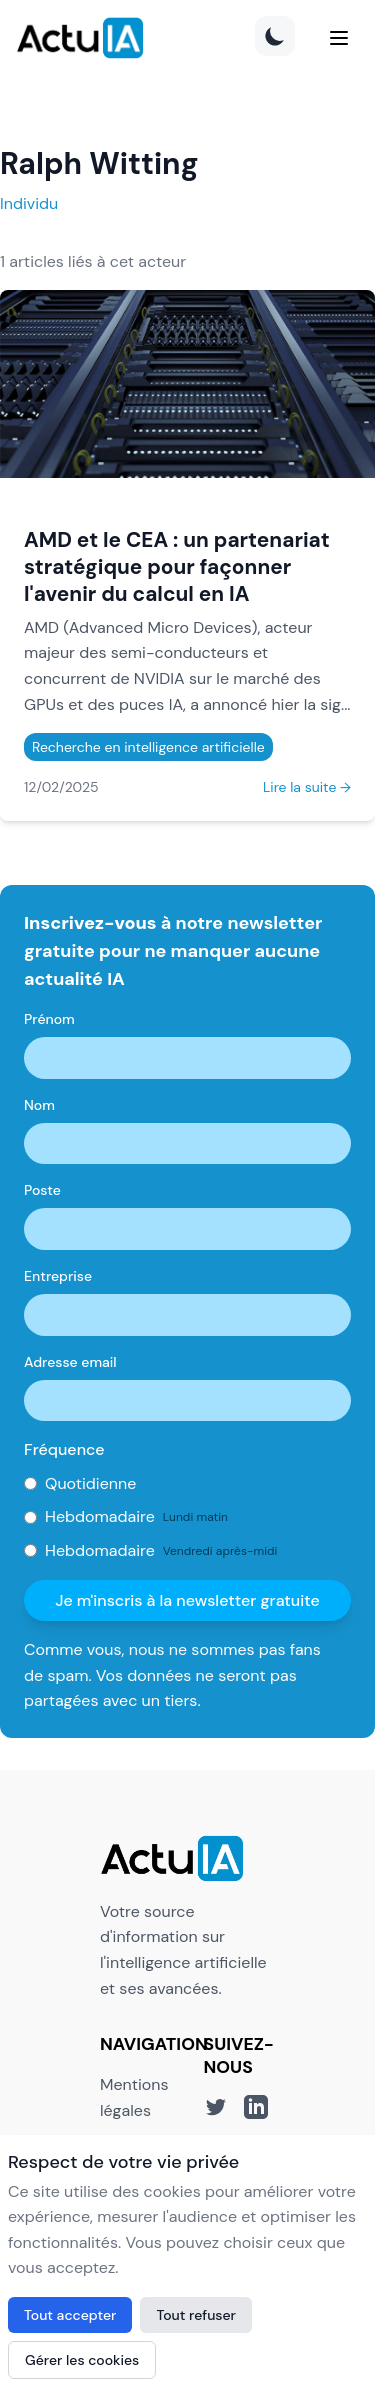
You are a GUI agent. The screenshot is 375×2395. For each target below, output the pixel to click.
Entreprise (58, 1276)
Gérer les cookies (82, 2360)
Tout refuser (196, 2315)
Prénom (49, 1019)
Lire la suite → (307, 787)
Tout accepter (70, 2315)
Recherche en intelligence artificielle (148, 747)
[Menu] (339, 38)
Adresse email (70, 1362)
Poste (42, 1190)
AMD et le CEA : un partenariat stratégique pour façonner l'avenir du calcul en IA (177, 566)
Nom (39, 1105)
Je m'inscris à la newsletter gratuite (187, 1600)
